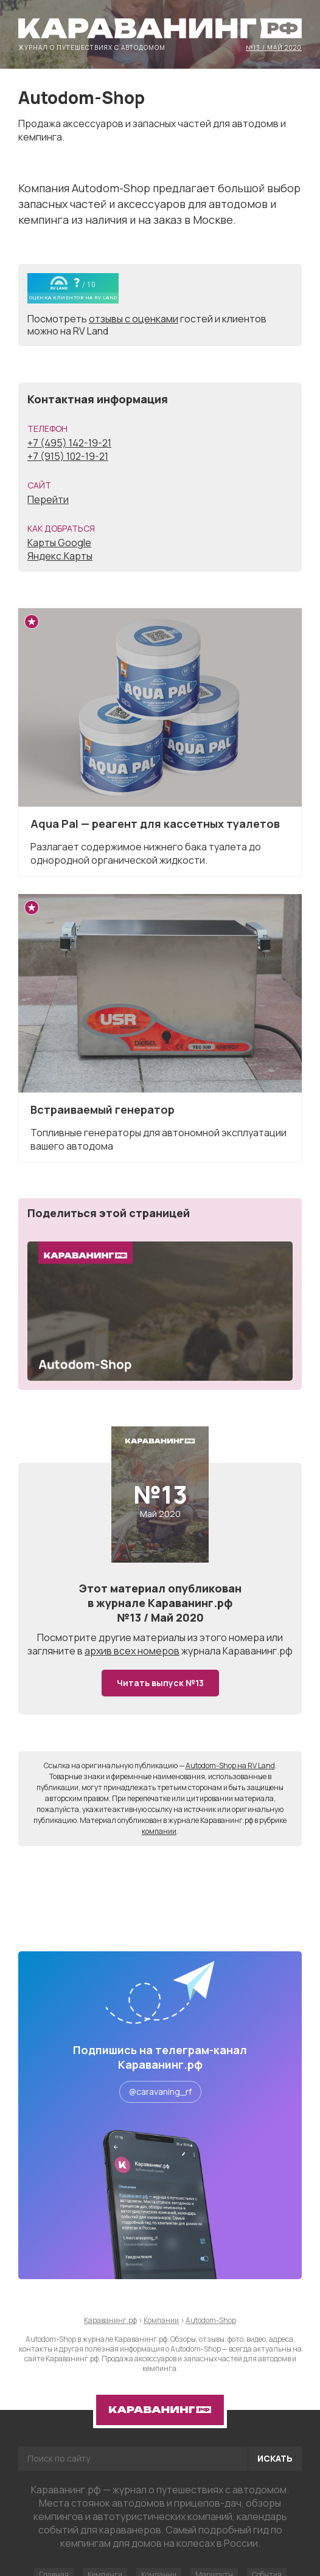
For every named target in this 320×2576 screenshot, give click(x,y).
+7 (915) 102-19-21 (67, 456)
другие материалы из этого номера (182, 1637)
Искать (275, 2458)
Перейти (48, 499)
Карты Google (59, 542)
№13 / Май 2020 (274, 46)
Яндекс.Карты (59, 556)
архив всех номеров (132, 1651)
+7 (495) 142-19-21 (69, 443)
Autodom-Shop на (230, 1765)
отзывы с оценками (133, 318)
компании (159, 1831)
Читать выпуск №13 (160, 1683)
